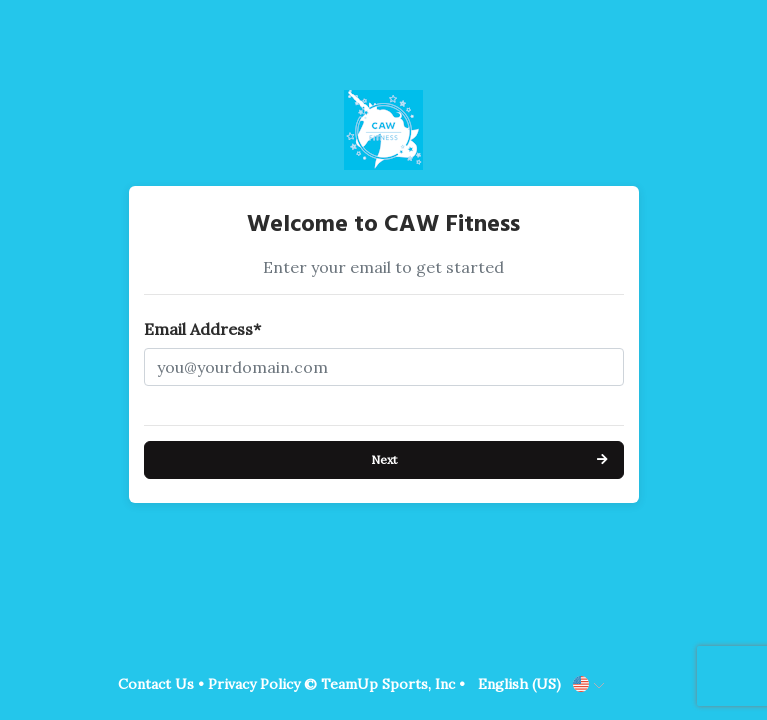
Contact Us (156, 684)
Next (384, 459)
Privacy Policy (254, 684)
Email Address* (202, 329)
